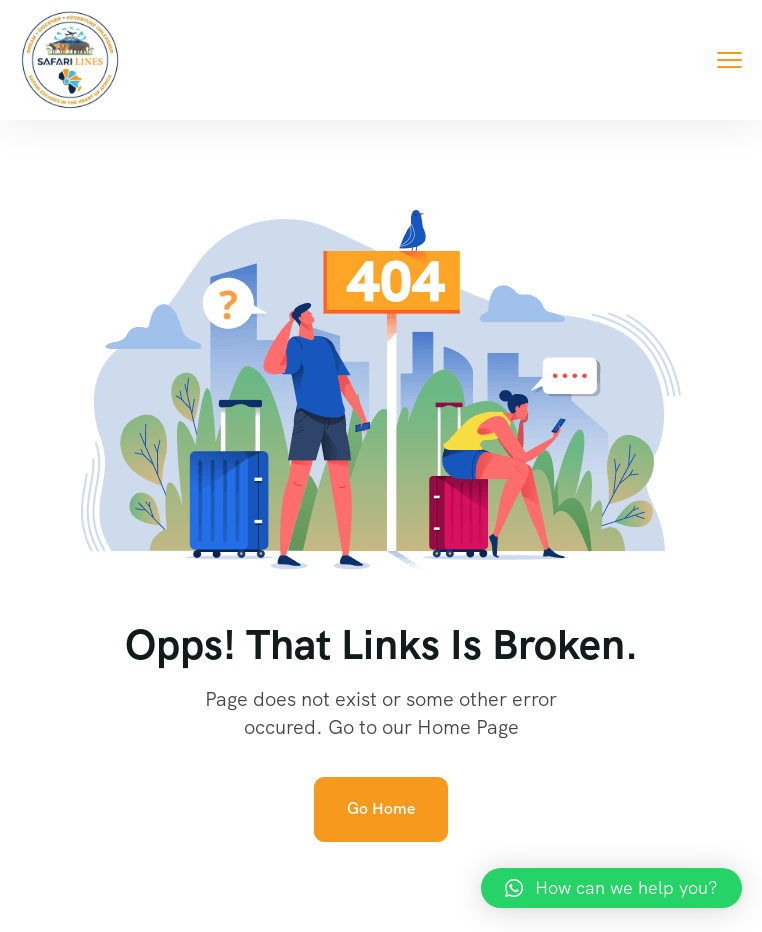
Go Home (381, 808)
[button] (611, 888)
